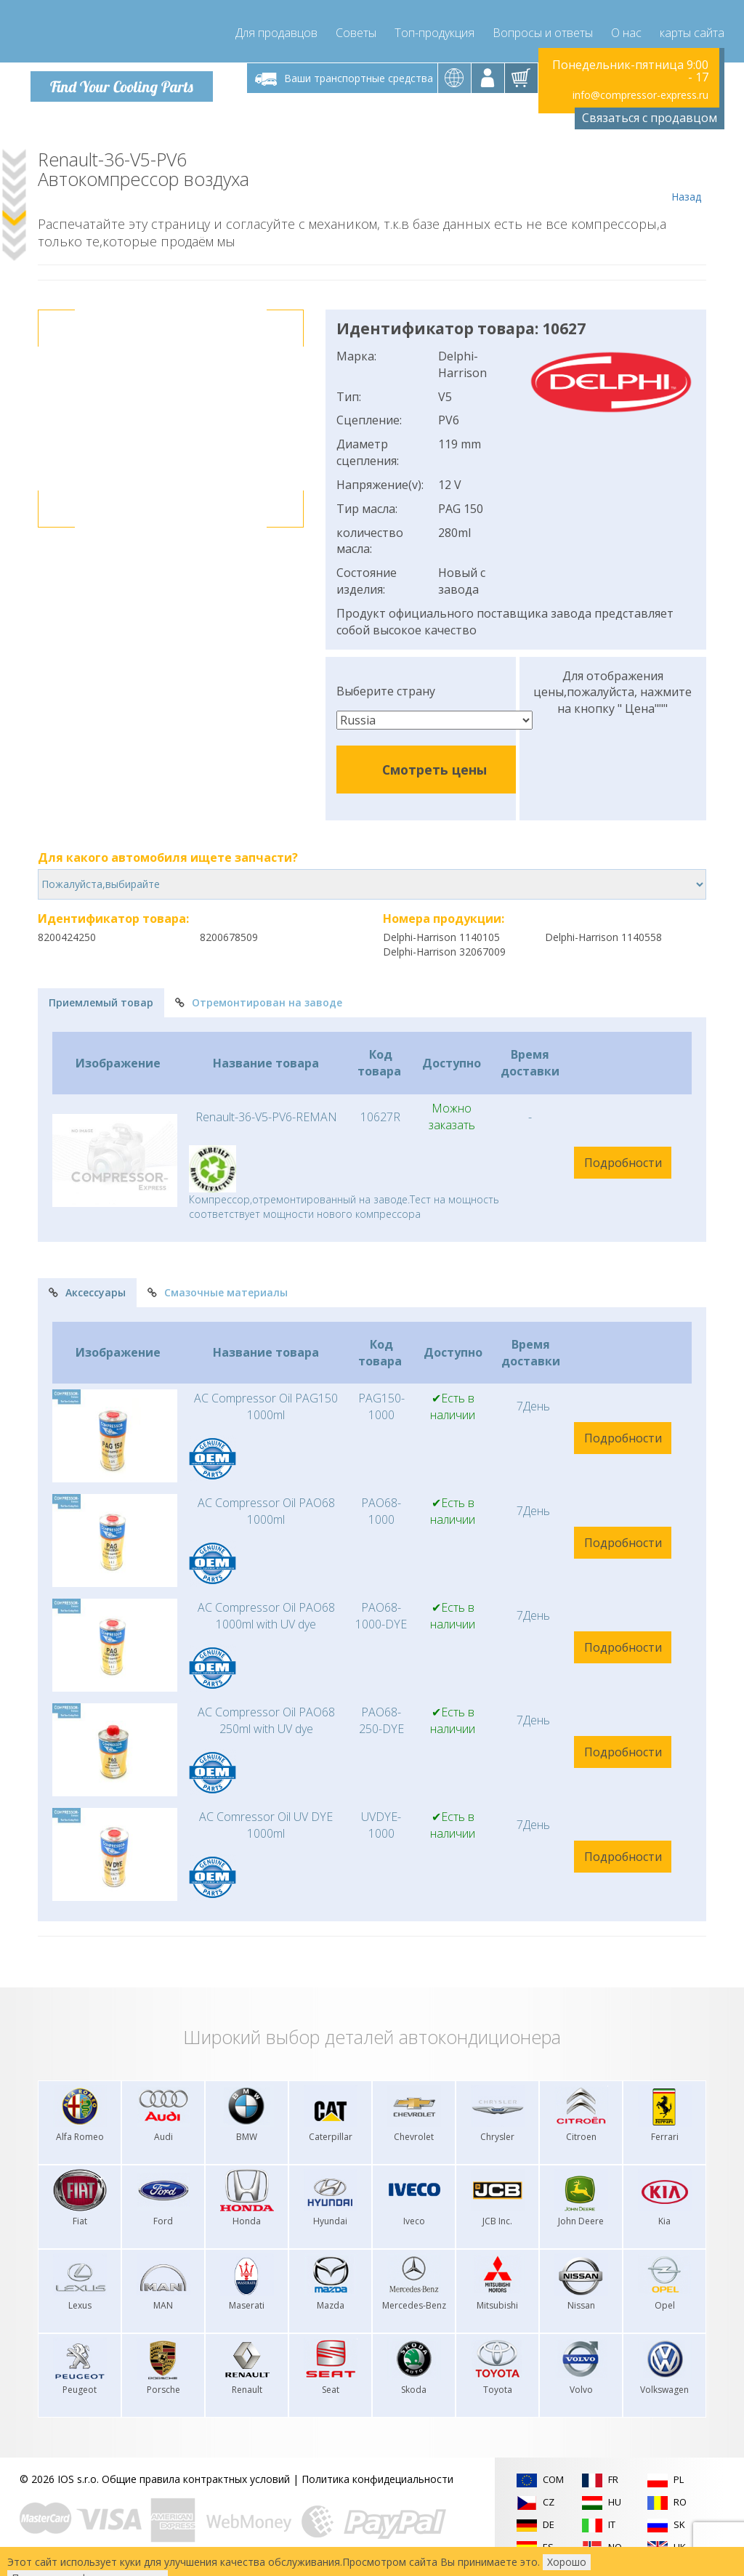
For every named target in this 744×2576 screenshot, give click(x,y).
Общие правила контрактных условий (196, 2478)
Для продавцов (276, 29)
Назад (686, 176)
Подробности (623, 1162)
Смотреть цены (434, 769)
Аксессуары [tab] (87, 1292)
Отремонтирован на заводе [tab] (258, 1002)
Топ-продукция (434, 29)
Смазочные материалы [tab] (217, 1292)
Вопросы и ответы (543, 29)
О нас (626, 29)
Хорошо (566, 2562)
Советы (356, 29)
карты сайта (692, 29)
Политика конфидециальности (377, 2478)
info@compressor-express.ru (640, 94)
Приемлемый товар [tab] (101, 1002)
